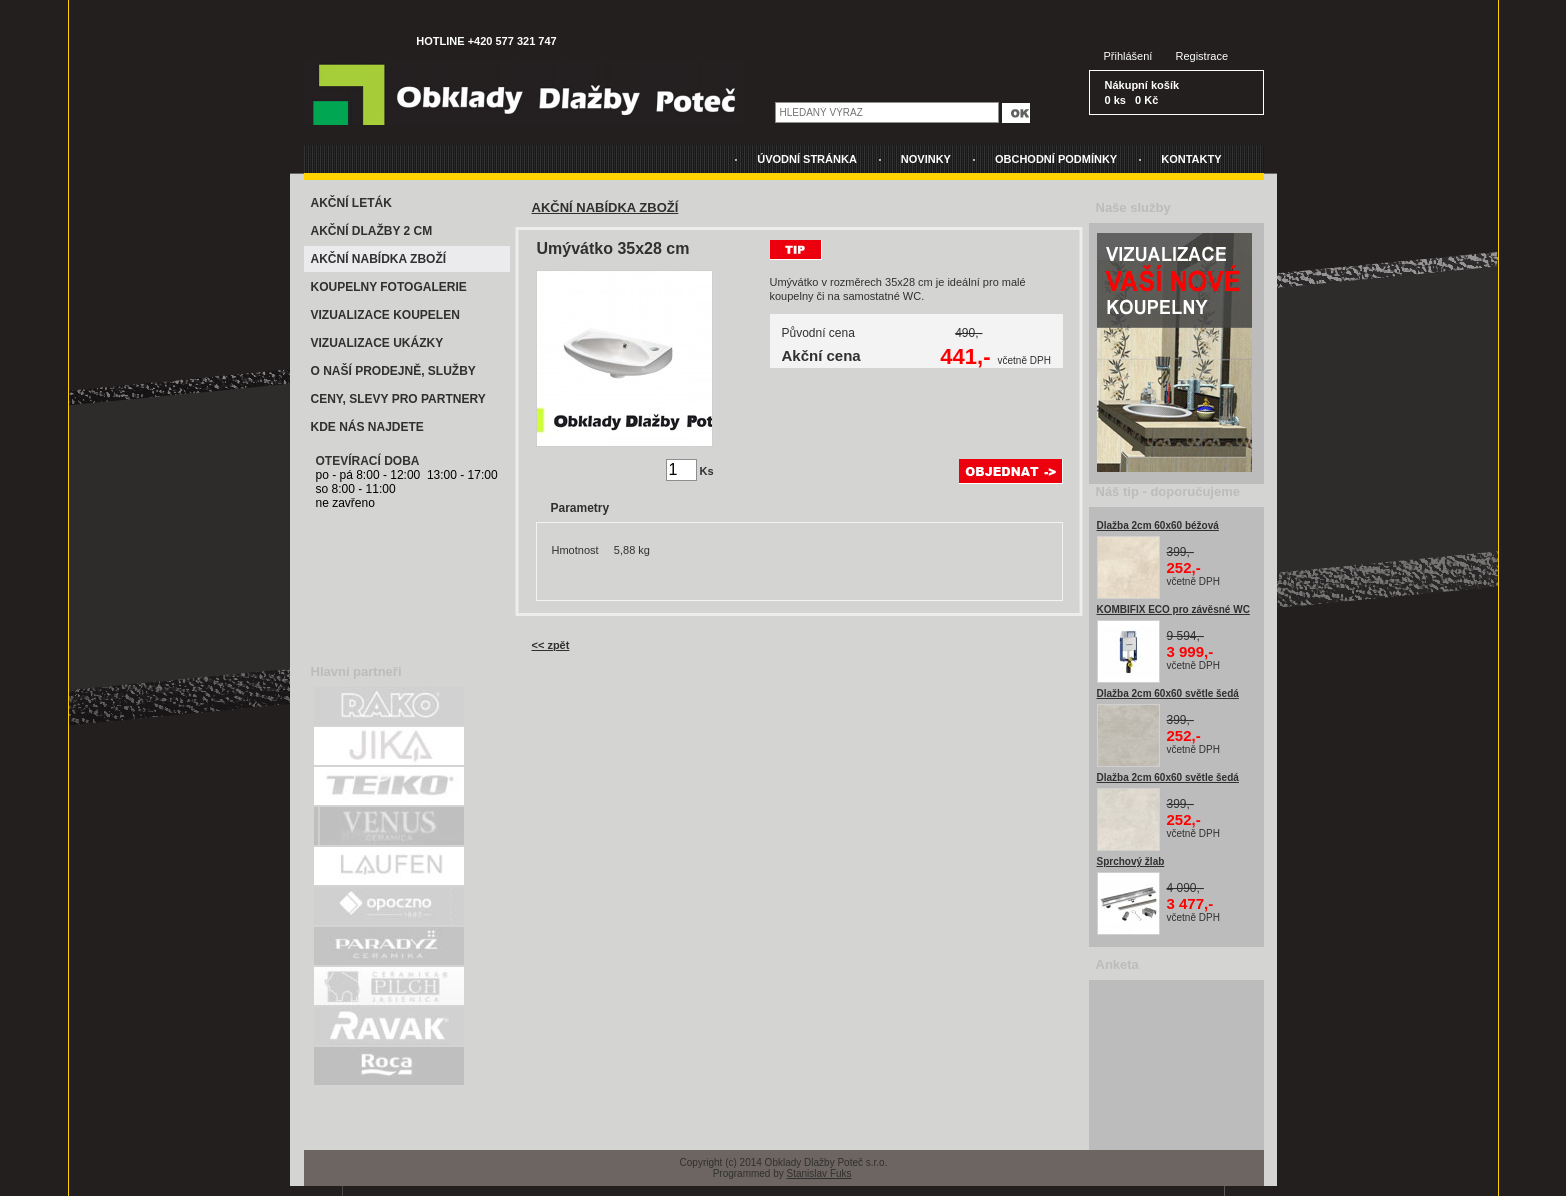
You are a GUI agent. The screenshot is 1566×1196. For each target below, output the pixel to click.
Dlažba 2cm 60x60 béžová (1158, 525)
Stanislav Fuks (819, 1173)
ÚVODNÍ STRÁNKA (807, 159)
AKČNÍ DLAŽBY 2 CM (372, 231)
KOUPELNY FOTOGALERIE (389, 287)
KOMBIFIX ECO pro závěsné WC (1173, 609)
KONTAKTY (1191, 159)
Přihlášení (1128, 56)
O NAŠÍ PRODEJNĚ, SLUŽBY (393, 371)
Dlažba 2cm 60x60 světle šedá (1168, 693)
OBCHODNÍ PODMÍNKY (1056, 159)
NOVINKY (926, 159)
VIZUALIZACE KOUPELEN (385, 315)
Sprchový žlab (1131, 861)
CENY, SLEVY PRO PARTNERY (398, 399)
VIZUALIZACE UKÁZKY (377, 343)
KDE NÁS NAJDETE (367, 427)
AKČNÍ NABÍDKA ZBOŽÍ (379, 259)
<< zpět (551, 645)
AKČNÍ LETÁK (351, 203)
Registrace (1202, 56)
